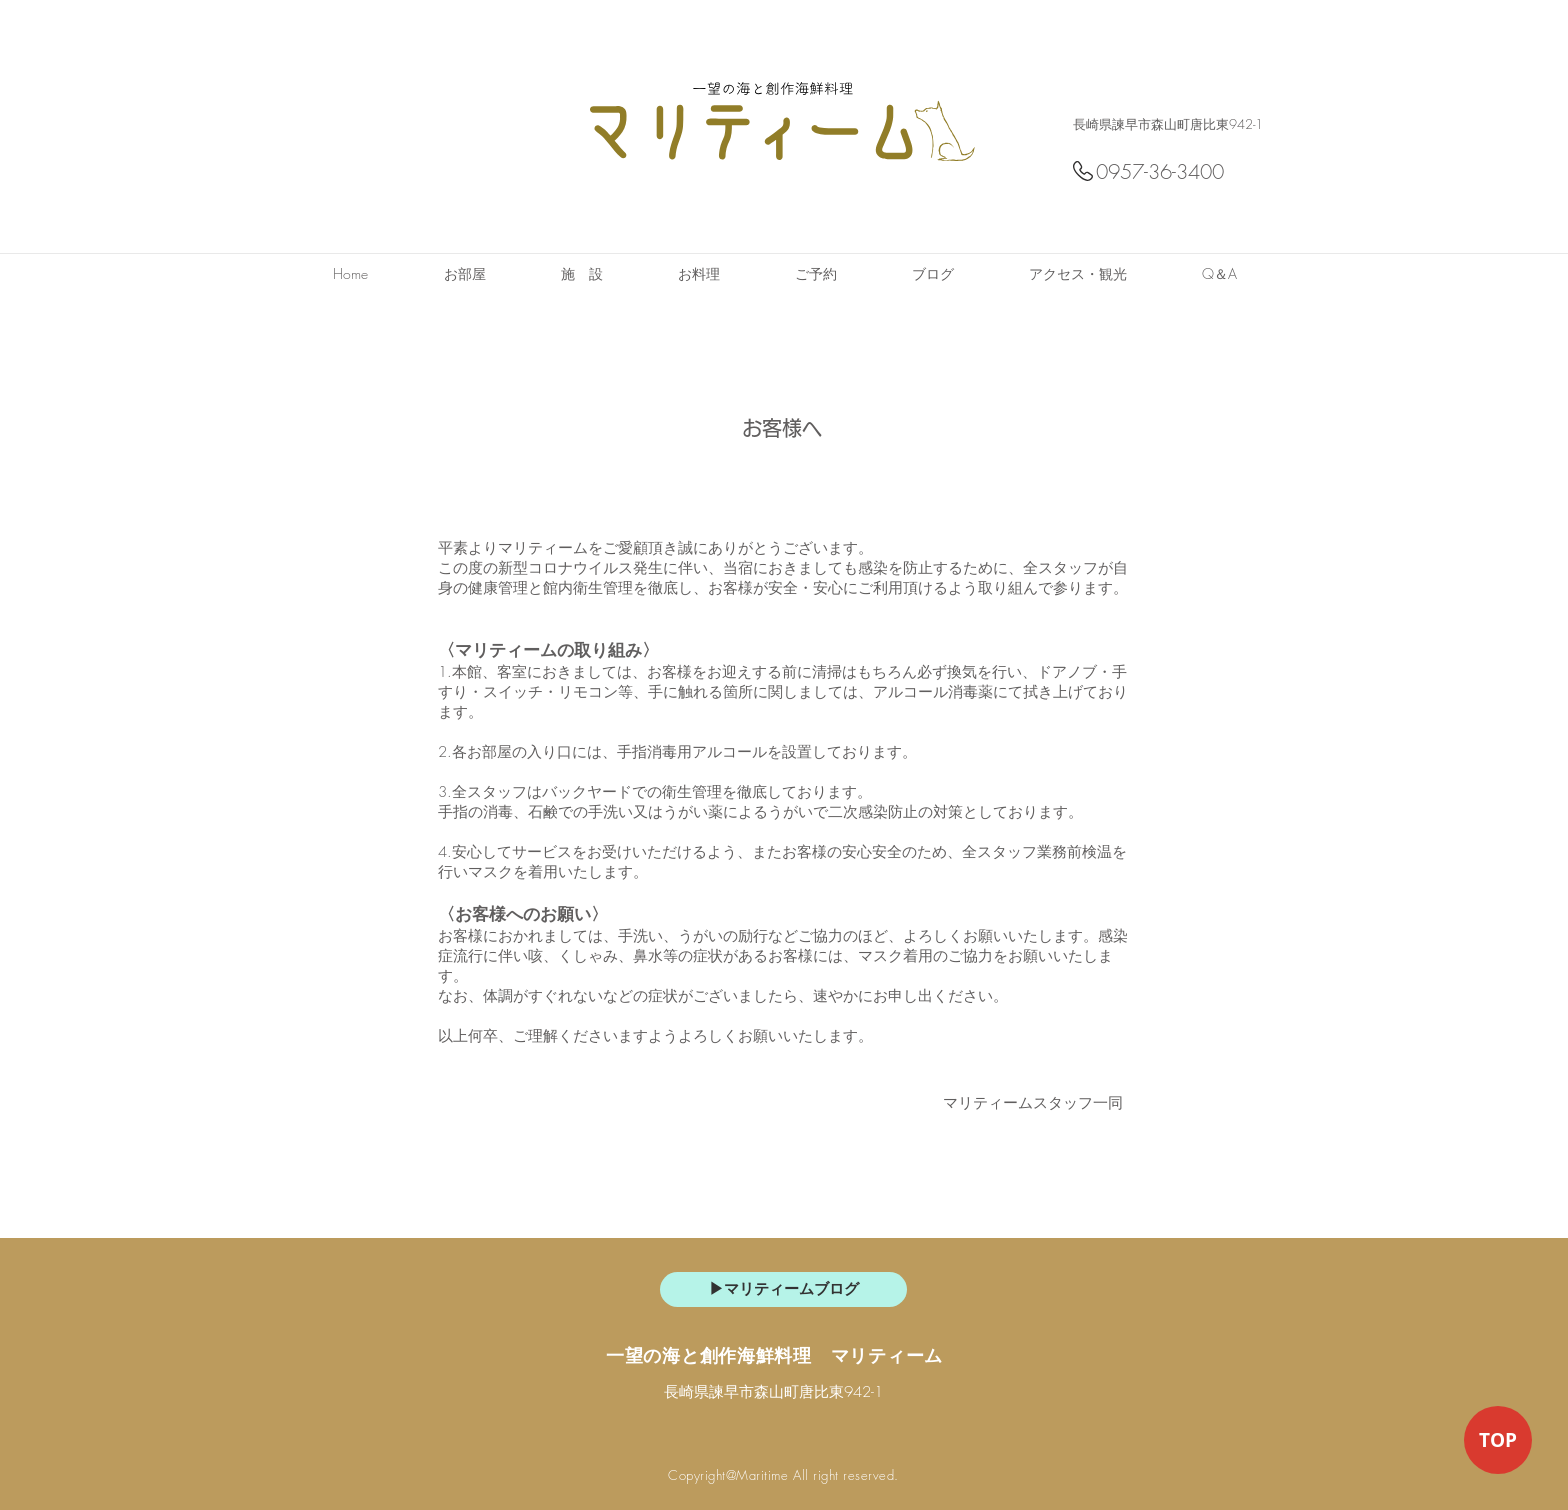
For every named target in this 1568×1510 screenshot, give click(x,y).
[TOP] (1498, 1440)
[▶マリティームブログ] (783, 1289)
